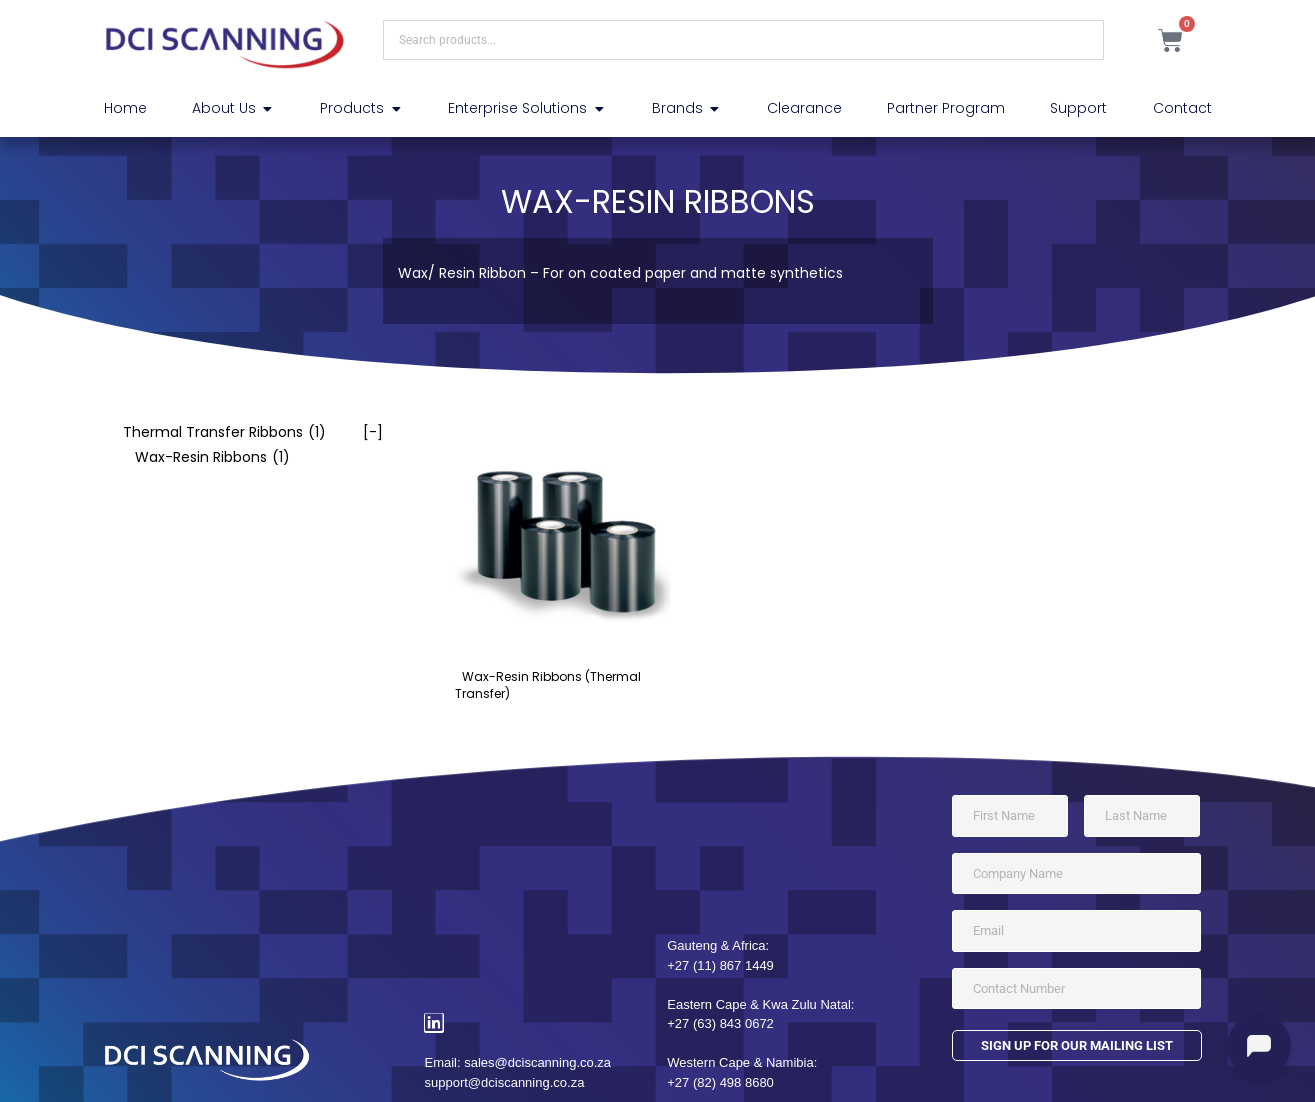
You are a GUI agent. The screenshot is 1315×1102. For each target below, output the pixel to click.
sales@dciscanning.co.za (537, 1062)
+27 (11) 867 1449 (720, 965)
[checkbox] (243, 432)
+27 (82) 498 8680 (720, 1082)
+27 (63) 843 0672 (720, 1023)
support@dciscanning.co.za (504, 1082)
